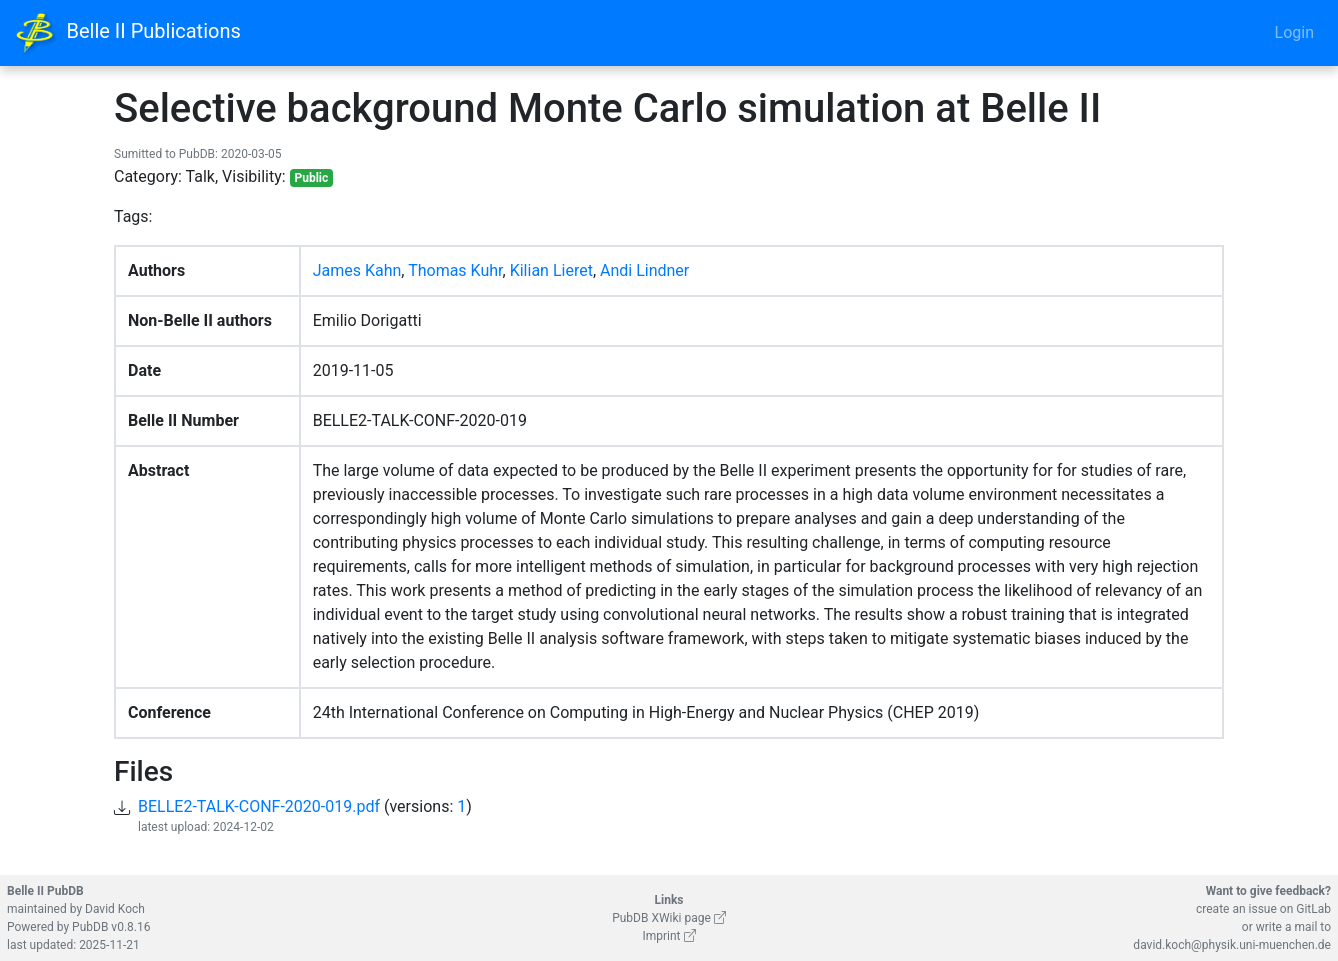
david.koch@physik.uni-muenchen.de (1232, 945)
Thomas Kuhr (455, 270)
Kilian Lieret (551, 270)
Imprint (668, 936)
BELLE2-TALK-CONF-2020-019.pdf (259, 806)
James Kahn (357, 270)
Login (1294, 32)
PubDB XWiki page (669, 918)
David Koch (115, 909)
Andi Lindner (644, 270)
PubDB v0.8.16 (111, 927)
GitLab (1313, 909)
